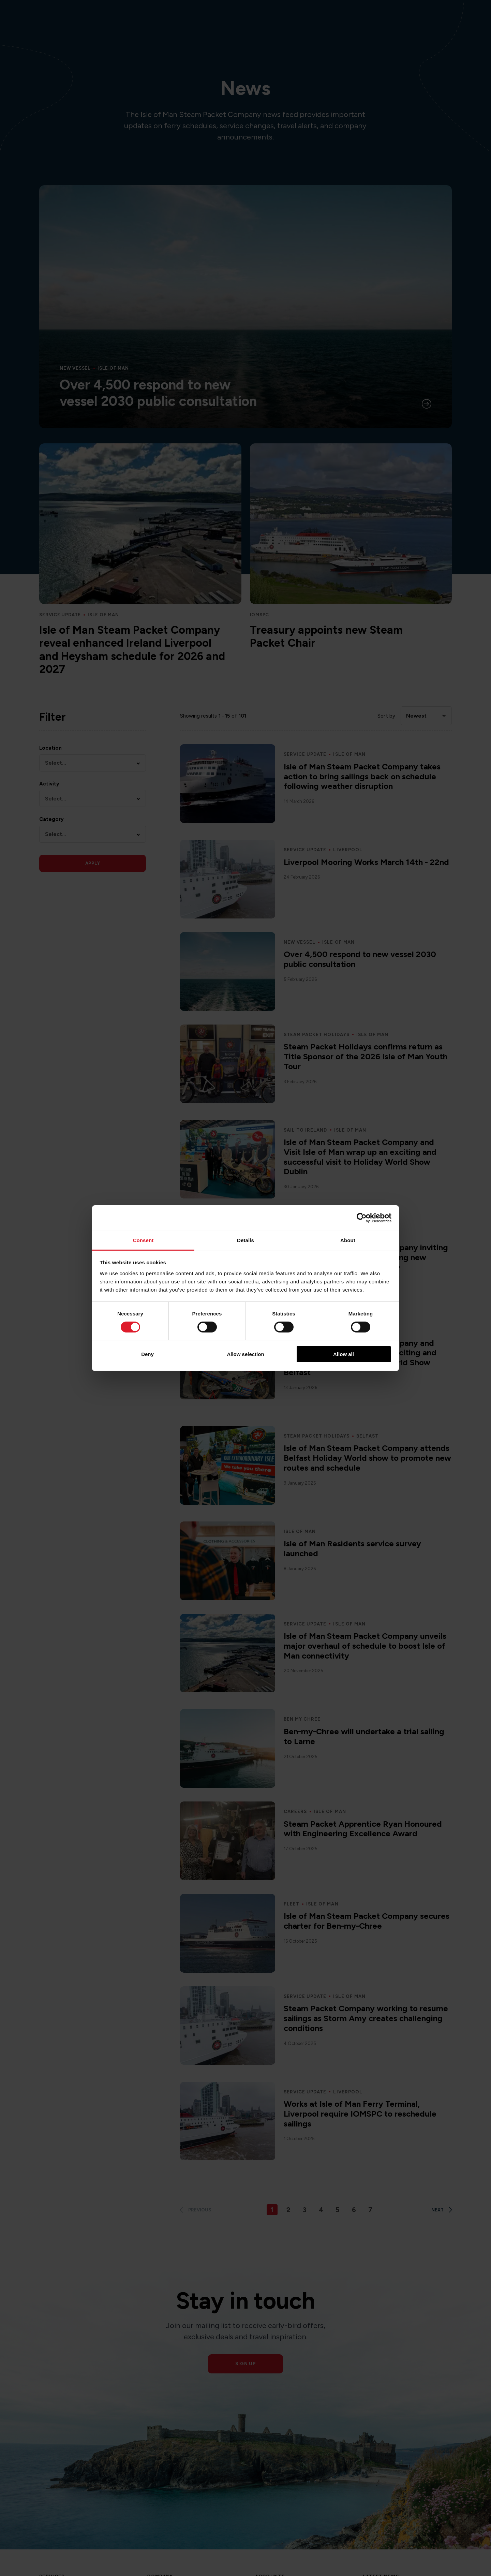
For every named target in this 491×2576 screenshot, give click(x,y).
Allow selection (245, 1354)
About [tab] (347, 1240)
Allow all (343, 1354)
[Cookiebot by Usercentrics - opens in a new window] (361, 1218)
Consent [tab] (143, 1240)
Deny (147, 1354)
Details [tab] (245, 1240)
